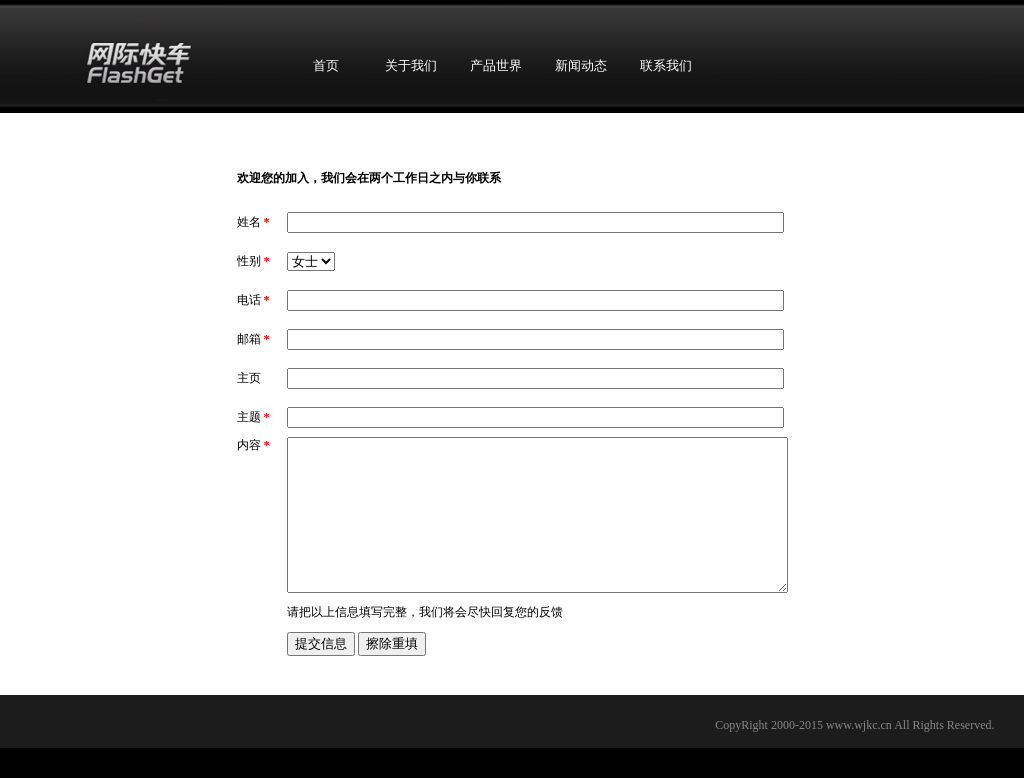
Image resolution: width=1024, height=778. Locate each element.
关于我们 (411, 65)
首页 (326, 65)
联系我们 (666, 65)
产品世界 (496, 65)
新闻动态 (581, 65)
